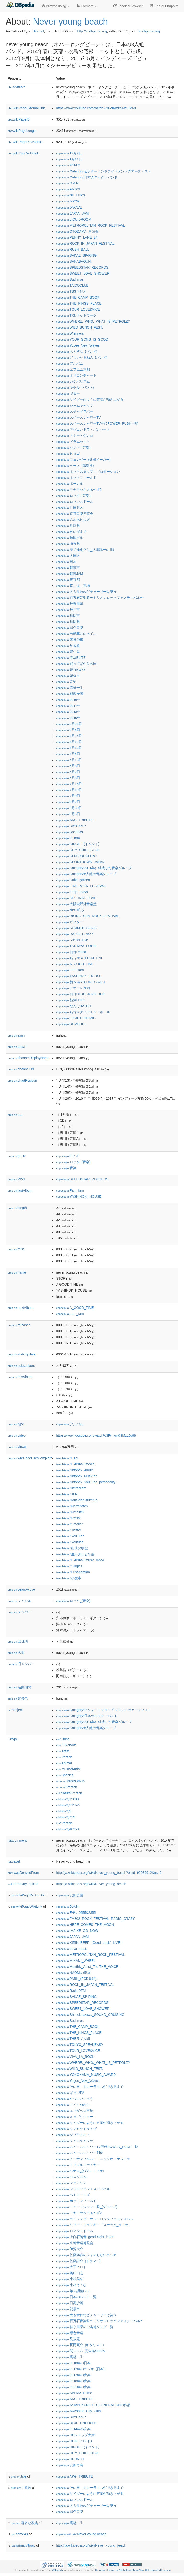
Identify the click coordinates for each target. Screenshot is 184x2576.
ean (15, 1114)
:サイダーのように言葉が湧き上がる (89, 399)
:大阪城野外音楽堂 (76, 904)
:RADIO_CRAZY (74, 934)
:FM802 (68, 189)
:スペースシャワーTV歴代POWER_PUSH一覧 (97, 423)
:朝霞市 (68, 568)
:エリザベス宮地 (74, 2111)
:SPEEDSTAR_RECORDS (82, 267)
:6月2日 (68, 772)
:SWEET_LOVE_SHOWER (82, 273)
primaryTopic (23, 2545)
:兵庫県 (68, 525)
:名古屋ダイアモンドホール (83, 1012)
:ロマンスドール (74, 501)
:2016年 (68, 700)
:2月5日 (68, 730)
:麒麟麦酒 (69, 694)
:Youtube (69, 1542)
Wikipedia (58, 2570)
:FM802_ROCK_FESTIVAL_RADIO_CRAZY (95, 1918)
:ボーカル (69, 483)
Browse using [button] (55, 6)
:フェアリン (71, 2183)
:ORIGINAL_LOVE (76, 898)
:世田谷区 (69, 507)
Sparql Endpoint (164, 6)
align (16, 1035)
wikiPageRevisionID (25, 142)
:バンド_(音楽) (73, 447)
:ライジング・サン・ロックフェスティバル (94, 2219)
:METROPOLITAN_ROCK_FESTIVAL (90, 225)
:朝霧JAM (69, 574)
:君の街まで (71, 532)
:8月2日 (68, 802)
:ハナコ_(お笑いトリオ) (80, 2171)
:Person (64, 1757)
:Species (64, 1775)
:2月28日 (69, 724)
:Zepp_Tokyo (72, 892)
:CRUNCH (70, 2459)
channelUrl (21, 1069)
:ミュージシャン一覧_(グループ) (86, 2207)
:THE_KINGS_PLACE (78, 303)
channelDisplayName (28, 1058)
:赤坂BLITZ (70, 658)
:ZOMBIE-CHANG (76, 1018)
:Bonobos (69, 832)
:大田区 (68, 556)
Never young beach (70, 21)
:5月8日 (68, 766)
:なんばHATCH (73, 1006)
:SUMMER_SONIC (76, 928)
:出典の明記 (72, 1548)
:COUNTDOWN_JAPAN (80, 862)
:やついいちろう (74, 2099)
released (19, 1325)
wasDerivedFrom (23, 1873)
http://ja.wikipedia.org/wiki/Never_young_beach (91, 1884)
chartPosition (22, 1080)
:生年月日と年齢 (75, 1554)
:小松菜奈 (69, 2279)
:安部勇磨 (69, 1895)
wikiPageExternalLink (26, 108)
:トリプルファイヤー (78, 2165)
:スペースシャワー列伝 (79, 2153)
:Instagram (71, 1488)
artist (16, 1047)
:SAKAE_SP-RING (76, 255)
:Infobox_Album (74, 1470)
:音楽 (66, 682)
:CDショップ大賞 (75, 2435)
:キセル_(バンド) (75, 387)
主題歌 (21, 2488)
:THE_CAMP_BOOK (77, 297)
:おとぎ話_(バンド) (76, 351)
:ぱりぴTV (70, 2093)
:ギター (68, 393)
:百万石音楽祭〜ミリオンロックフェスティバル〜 (99, 598)
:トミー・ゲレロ (74, 435)
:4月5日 (68, 754)
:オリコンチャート (76, 375)
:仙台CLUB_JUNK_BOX (80, 994)
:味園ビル (69, 538)
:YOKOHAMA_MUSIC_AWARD (86, 2075)
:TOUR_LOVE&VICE (78, 309)
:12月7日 (69, 153)
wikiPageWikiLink (23, 153)
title (18, 2476)
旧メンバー (21, 1664)
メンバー (19, 1612)
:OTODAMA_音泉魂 (77, 231)
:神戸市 (68, 610)
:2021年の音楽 (73, 2387)
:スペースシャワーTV (78, 417)
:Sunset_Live (72, 940)
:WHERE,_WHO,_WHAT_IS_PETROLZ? (93, 321)
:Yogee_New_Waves (77, 345)
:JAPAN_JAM (72, 213)
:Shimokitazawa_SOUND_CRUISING (90, 2015)
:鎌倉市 (68, 676)
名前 (16, 1653)
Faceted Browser (128, 6)
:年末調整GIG (72, 2291)
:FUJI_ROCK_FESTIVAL (81, 886)
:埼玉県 (68, 544)
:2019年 (68, 718)
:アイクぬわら (73, 2105)
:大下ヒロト (71, 2267)
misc (16, 1249)
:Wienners (70, 333)
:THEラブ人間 (73, 2039)
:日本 (66, 562)
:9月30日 (69, 808)
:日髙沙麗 (69, 2303)
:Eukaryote (66, 1745)
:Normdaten (72, 1506)
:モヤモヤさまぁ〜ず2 (79, 489)
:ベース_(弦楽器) (75, 465)
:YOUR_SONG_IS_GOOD (82, 339)
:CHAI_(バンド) (74, 2441)
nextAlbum (21, 1308)
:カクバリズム (73, 381)
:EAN (67, 1458)
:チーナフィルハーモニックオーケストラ (93, 2159)
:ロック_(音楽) (73, 495)
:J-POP (67, 201)
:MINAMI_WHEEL (75, 1961)
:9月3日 (68, 814)
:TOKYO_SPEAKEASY (79, 2045)
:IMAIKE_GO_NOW (77, 1930)
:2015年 (68, 838)
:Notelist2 (70, 1512)
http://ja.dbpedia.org (92, 31)
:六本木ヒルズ (73, 519)
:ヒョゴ (68, 453)
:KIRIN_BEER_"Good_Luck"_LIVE (88, 1942)
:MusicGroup (70, 1781)
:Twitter (68, 1530)
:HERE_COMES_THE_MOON (85, 1924)
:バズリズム (71, 2177)
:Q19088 (67, 1799)
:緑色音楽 (69, 628)
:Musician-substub (76, 1500)
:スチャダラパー (74, 411)
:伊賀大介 (69, 2249)
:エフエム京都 (73, 369)
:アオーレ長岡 (73, 988)
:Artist (62, 1751)
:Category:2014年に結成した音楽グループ (94, 868)
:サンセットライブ (76, 2129)
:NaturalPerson (69, 1793)
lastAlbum (20, 1190)
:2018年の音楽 (73, 2381)
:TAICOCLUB (72, 285)
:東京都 (68, 580)
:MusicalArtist (68, 1769)
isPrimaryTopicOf (23, 1884)
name (17, 1272)
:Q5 (63, 1811)
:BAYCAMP (71, 826)
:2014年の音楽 (73, 2429)
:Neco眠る (70, 910)
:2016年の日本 (73, 2363)
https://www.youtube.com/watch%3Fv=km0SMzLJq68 (96, 108)
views (17, 1447)
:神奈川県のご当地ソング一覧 (84, 2327)
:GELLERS (70, 195)
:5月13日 (69, 760)
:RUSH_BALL (72, 249)
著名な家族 (24, 2523)
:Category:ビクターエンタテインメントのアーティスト (103, 171)
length (17, 1208)
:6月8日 (68, 778)
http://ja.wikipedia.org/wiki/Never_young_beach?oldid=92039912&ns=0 (108, 1873)
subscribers (21, 1366)
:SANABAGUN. (74, 261)
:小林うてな (71, 2285)
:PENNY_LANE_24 (76, 237)
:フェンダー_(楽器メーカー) (83, 459)
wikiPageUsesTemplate (30, 1458)
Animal (39, 31)
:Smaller (69, 1524)
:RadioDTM (71, 1991)
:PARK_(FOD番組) (76, 1979)
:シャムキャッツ (74, 405)
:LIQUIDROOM (73, 219)
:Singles (69, 1566)
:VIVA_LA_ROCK (75, 2057)
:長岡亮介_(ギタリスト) (80, 2345)
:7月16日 (69, 784)
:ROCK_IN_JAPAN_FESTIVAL (85, 243)
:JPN (66, 1494)
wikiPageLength (22, 131)
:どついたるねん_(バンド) (81, 357)
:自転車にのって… (76, 634)
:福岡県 (68, 622)
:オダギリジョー (74, 2117)
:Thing (62, 1739)
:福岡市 (68, 616)
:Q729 (65, 1817)
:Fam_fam (70, 970)
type (16, 1424)
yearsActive (21, 1589)
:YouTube (70, 1536)
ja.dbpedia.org (149, 31)
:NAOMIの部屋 (73, 1973)
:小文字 (68, 1578)
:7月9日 (68, 796)
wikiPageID (19, 119)
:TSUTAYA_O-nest (76, 946)
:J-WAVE (69, 207)
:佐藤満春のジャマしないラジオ (86, 2255)
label (16, 1179)
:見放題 (68, 646)
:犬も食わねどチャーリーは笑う (86, 592)
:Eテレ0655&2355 (76, 1912)
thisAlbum (20, 1377)
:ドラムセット (73, 441)
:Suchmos (70, 279)
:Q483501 (68, 1829)
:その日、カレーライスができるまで (89, 2087)
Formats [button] (87, 6)
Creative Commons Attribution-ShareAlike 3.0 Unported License (133, 2570)
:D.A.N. (67, 183)
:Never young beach (81, 2534)
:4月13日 (69, 748)
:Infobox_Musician (76, 1476)
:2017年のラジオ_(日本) (80, 2369)
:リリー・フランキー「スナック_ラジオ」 (94, 2225)
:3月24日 (69, 736)
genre (17, 1156)
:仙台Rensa (71, 952)
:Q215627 (68, 1805)
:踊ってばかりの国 (76, 664)
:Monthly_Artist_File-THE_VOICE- (87, 1967)
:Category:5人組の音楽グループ (86, 874)
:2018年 (68, 712)
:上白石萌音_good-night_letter (84, 2237)
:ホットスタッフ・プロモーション (88, 471)
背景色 (18, 1698)
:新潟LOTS (70, 1000)
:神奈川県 (69, 604)
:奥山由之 (69, 2273)
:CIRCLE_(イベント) (77, 844)
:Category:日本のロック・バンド (87, 177)
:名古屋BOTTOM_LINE (79, 958)
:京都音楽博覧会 (74, 513)
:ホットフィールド (76, 477)
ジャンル (19, 1601)
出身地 (18, 1641)
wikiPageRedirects (27, 1895)
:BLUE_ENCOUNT (76, 2423)
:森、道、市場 (73, 586)
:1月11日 (69, 159)
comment (17, 1840)
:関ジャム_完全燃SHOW (80, 2351)
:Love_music (71, 1948)
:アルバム (69, 363)
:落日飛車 (69, 640)
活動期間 (19, 1687)
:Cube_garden (73, 880)
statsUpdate (21, 1354)
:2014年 (68, 165)
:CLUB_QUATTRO (76, 856)
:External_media (75, 1464)
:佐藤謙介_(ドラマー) (78, 2261)
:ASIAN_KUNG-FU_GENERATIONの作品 (93, 2405)
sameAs (19, 2534)
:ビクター (69, 922)
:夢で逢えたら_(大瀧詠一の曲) (85, 550)
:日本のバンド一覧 (76, 2297)
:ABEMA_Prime (74, 2393)
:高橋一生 (69, 688)
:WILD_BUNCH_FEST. (79, 327)
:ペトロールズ (73, 2195)
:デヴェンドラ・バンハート (83, 429)
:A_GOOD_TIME (75, 964)
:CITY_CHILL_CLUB (77, 850)
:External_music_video (80, 1560)
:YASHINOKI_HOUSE (78, 976)
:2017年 (68, 706)
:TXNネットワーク (76, 315)
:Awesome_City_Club (78, 2411)
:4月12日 (69, 742)
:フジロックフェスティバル (83, 2189)
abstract (16, 87)
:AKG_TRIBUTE (74, 820)
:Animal (64, 1763)
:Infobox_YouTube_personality (85, 1482)
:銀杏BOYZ (70, 670)
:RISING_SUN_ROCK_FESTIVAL (87, 916)
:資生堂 (68, 652)
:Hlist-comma (73, 1572)
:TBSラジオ (71, 291)
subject (15, 1710)
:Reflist (68, 1518)
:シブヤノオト (73, 2135)
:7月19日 (69, 790)
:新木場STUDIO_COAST (81, 982)
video (17, 1435)
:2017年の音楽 (73, 2375)
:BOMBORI (70, 1024)
